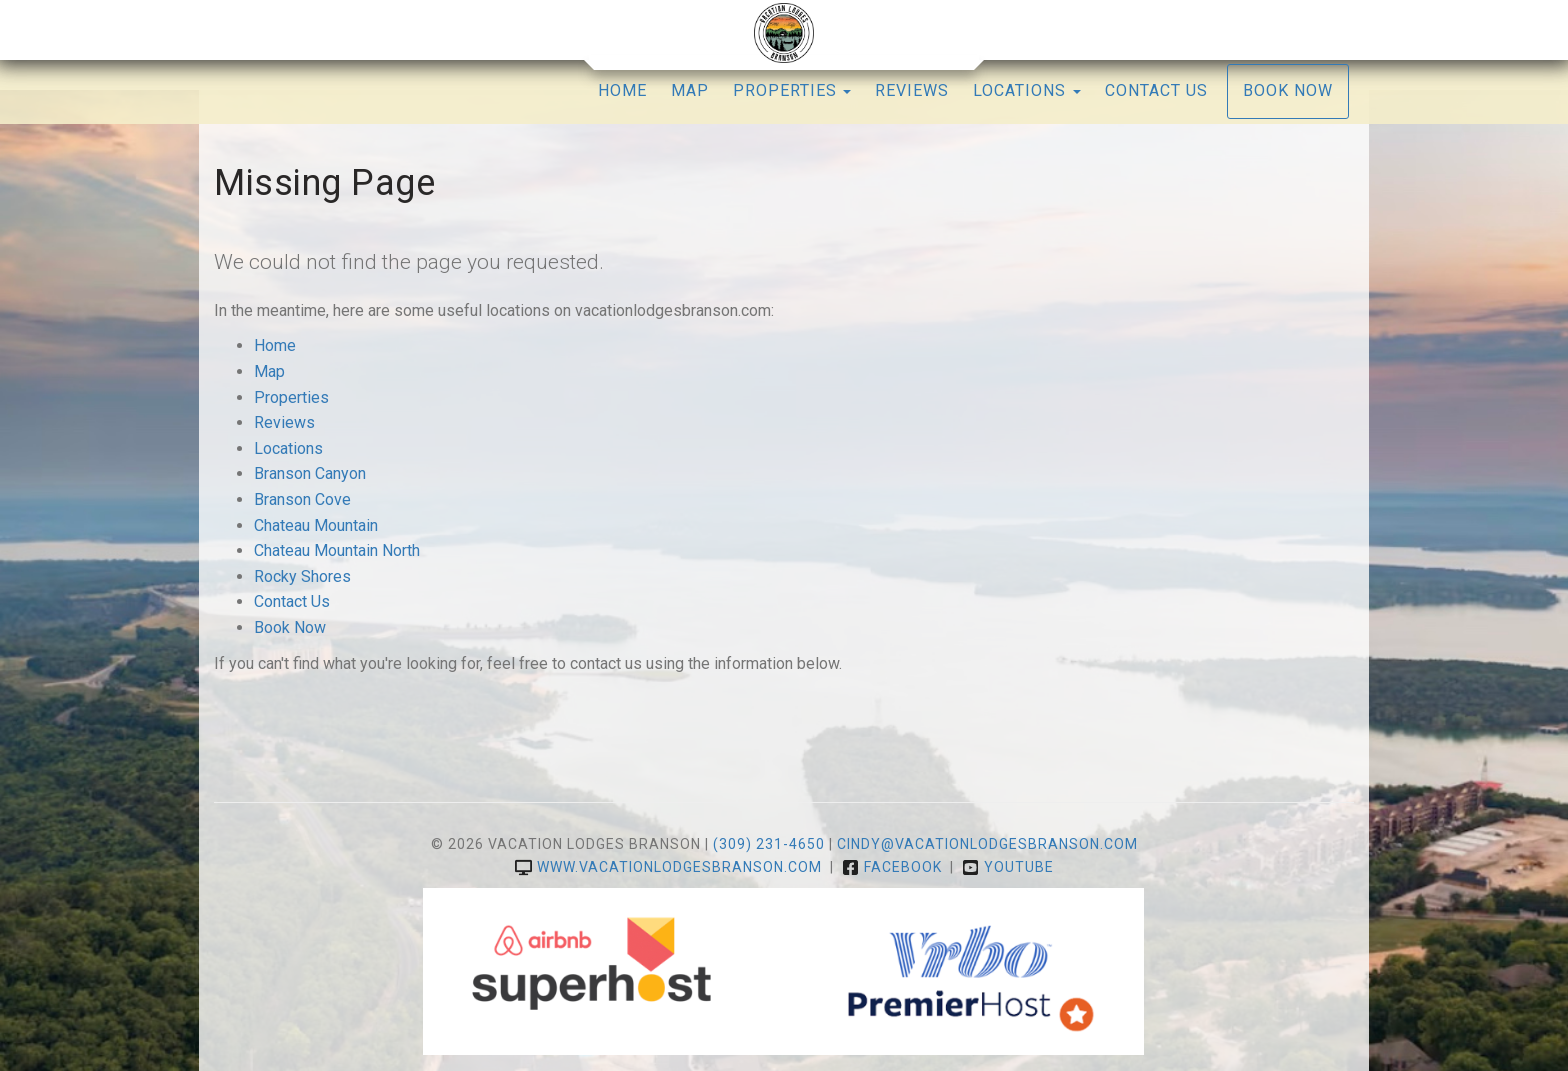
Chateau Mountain (316, 525)
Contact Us (1156, 90)
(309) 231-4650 (1306, 29)
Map (690, 90)
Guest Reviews (359, 29)
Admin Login (251, 29)
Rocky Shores (302, 576)
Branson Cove (302, 499)
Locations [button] (1027, 90)
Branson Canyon (310, 473)
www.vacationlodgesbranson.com (668, 867)
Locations (288, 448)
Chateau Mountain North (337, 550)
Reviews (912, 90)
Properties (785, 90)
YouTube (1200, 29)
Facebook (1118, 29)
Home (622, 90)
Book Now (1288, 90)
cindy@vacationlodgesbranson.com (987, 844)
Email (446, 29)
